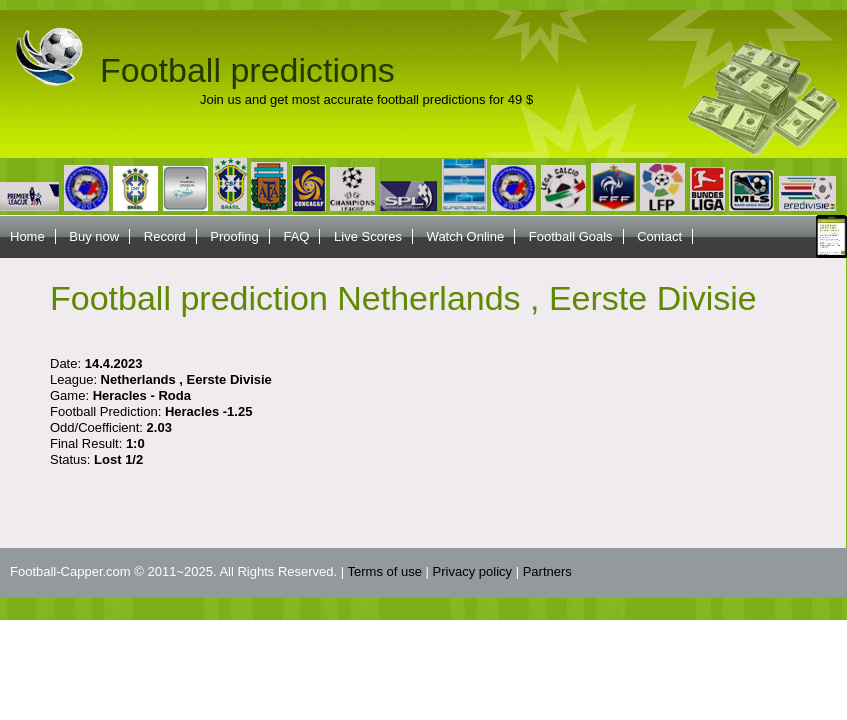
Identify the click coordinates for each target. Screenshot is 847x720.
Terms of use (385, 571)
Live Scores (368, 236)
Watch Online (466, 236)
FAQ (296, 236)
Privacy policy (472, 571)
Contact (659, 236)
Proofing (234, 236)
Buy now (94, 236)
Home (27, 236)
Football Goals (571, 236)
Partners (547, 571)
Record (165, 236)
